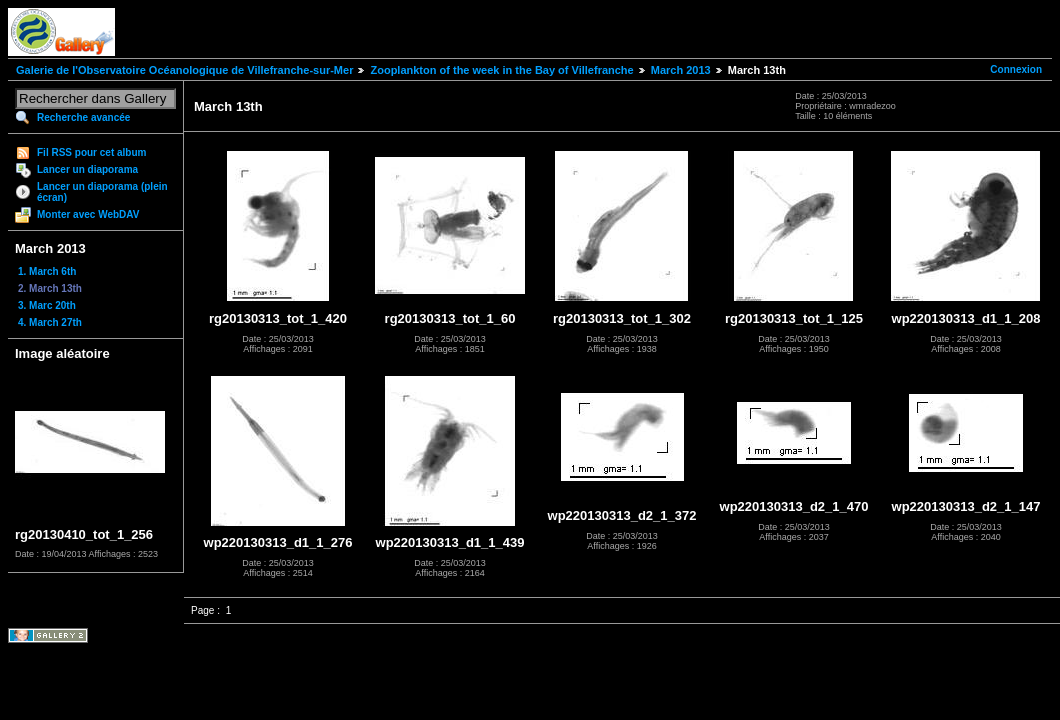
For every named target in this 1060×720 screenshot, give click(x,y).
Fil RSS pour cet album (91, 152)
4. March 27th (50, 322)
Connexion (1016, 69)
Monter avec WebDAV (88, 214)
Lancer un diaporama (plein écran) (102, 192)
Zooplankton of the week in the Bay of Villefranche (501, 70)
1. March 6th (47, 271)
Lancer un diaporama (87, 169)
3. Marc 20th (47, 305)
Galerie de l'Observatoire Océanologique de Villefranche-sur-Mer (184, 70)
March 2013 (681, 70)
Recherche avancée (83, 117)
